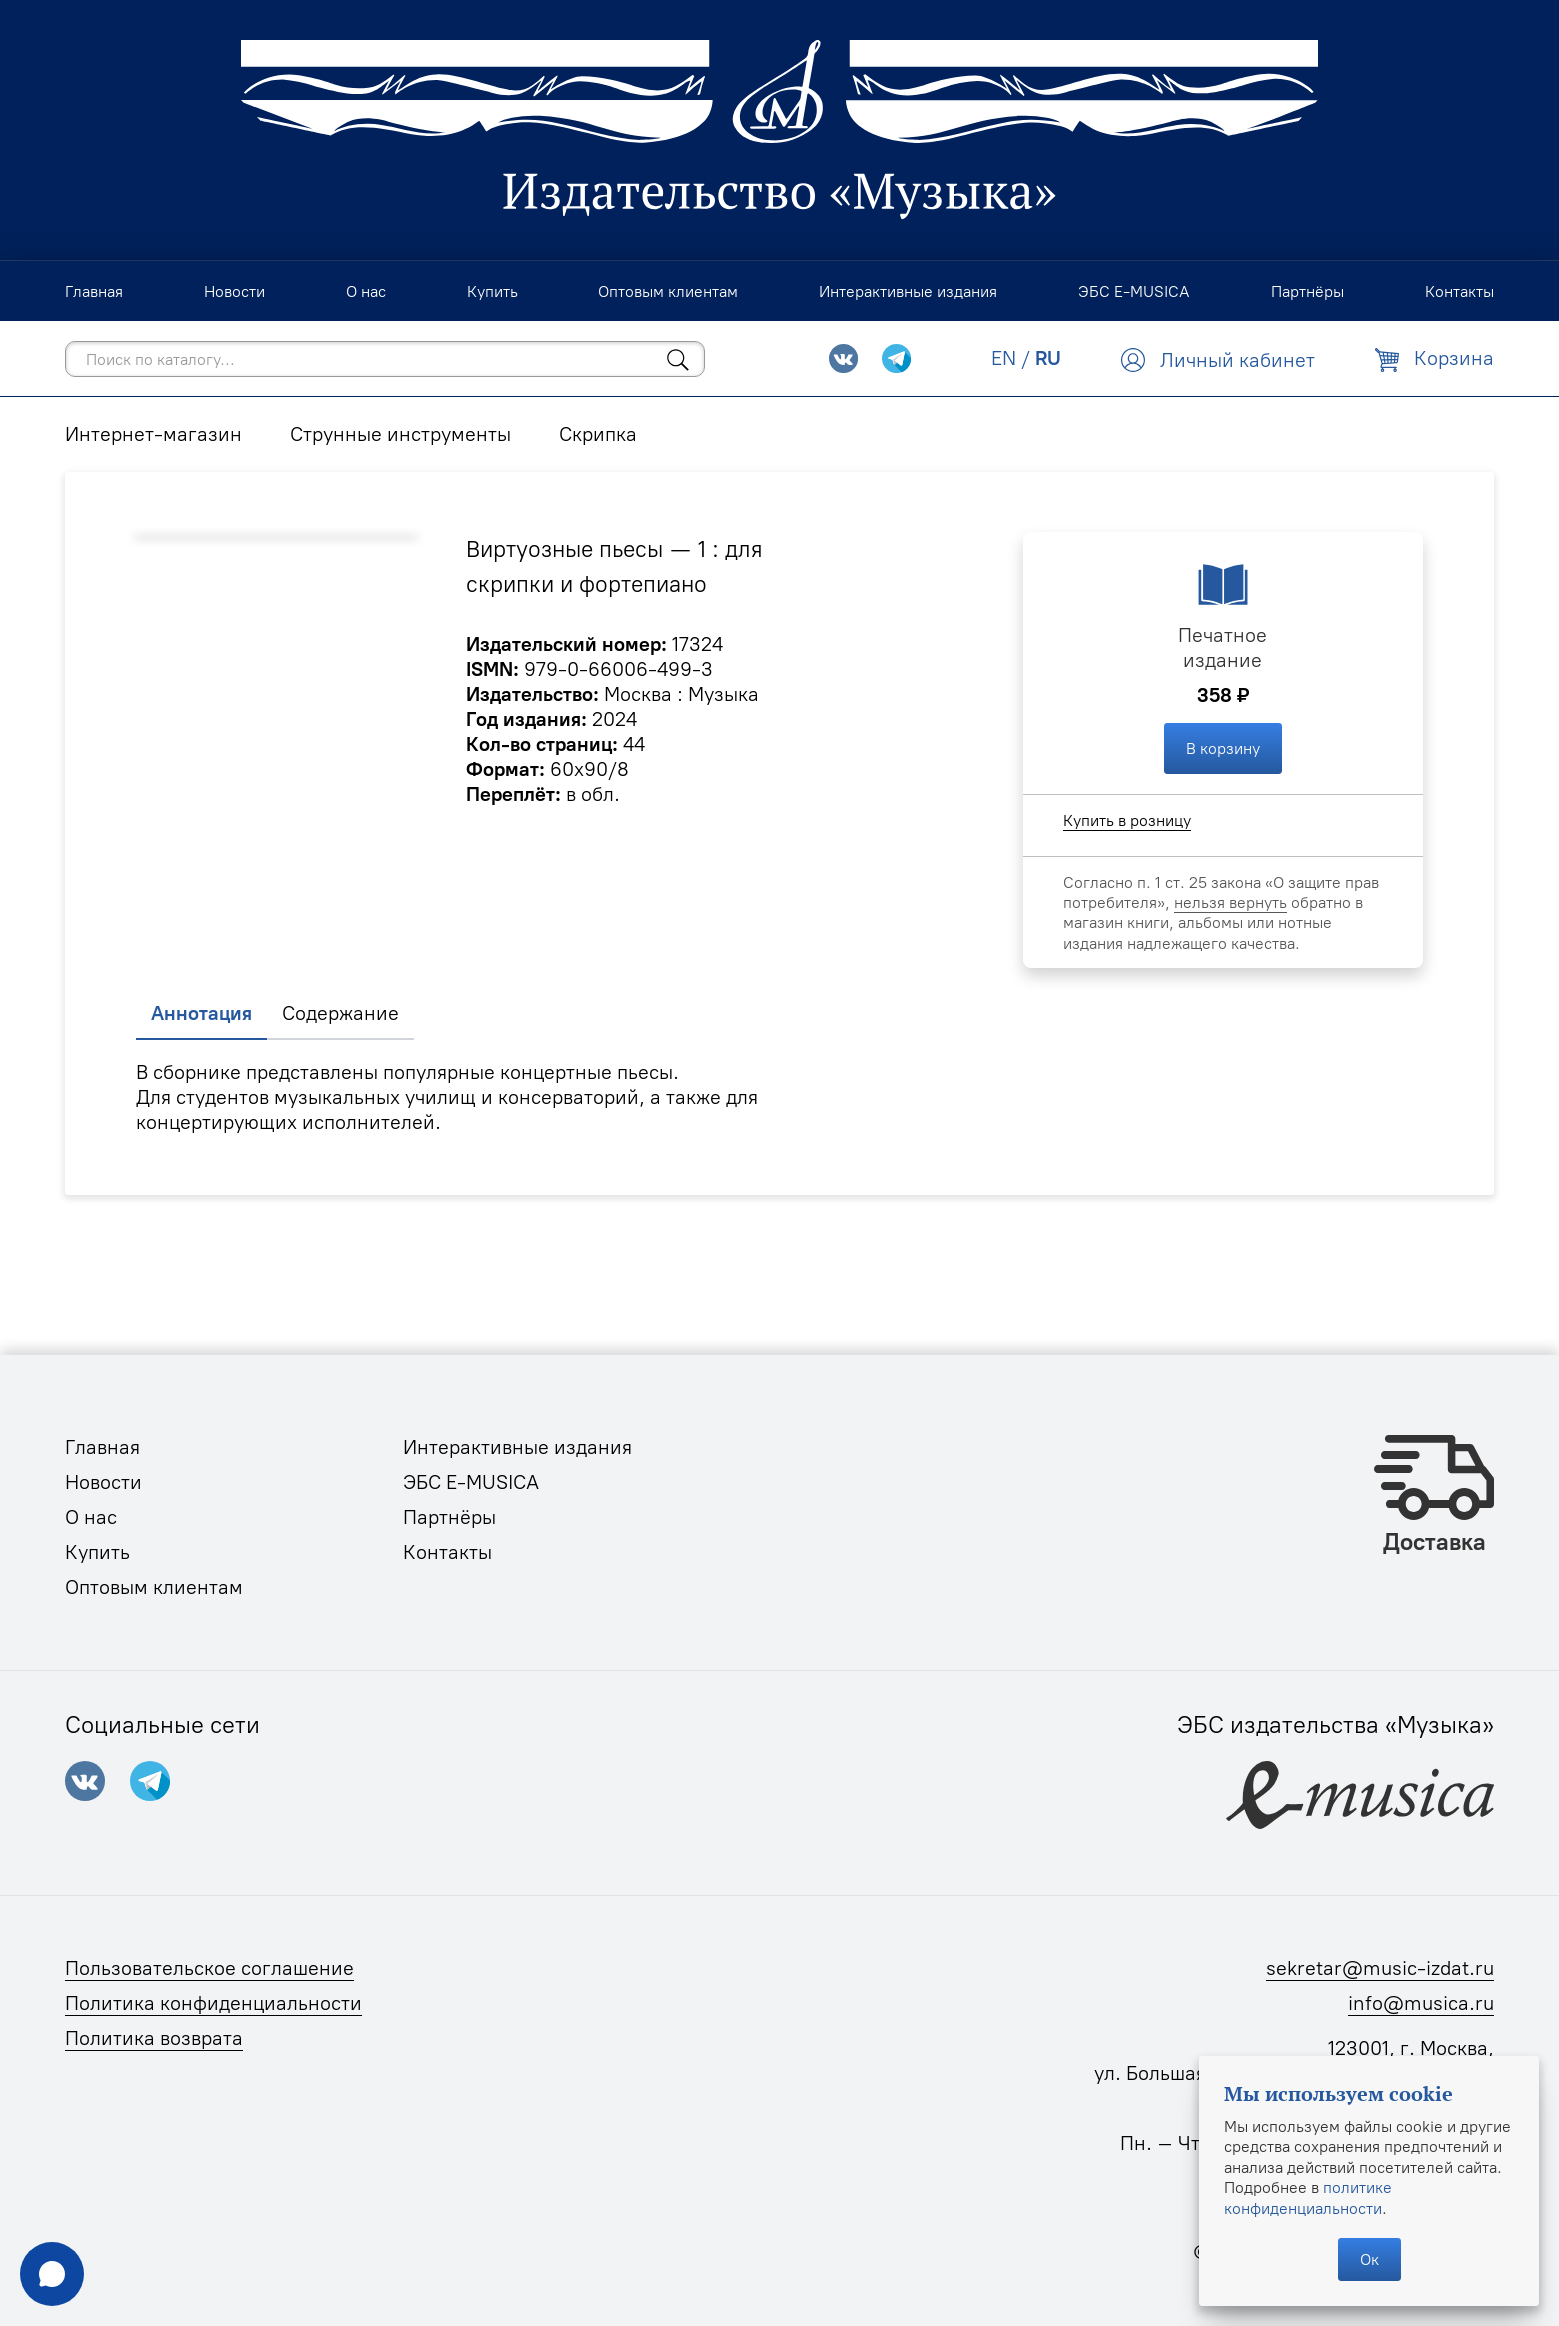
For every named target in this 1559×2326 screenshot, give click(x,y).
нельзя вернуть (1230, 902)
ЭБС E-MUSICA (471, 1482)
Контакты (447, 1552)
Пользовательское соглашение (209, 1968)
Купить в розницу (1127, 820)
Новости (103, 1482)
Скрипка (598, 434)
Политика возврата (154, 2038)
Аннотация (201, 1013)
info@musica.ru (1421, 2003)
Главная (102, 1447)
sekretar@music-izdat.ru (1380, 1968)
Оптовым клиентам (154, 1587)
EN (1003, 358)
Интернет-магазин (153, 434)
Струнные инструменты (400, 434)
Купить (97, 1552)
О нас (91, 1517)
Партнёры (449, 1517)
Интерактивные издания (517, 1447)
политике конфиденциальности (1308, 2197)
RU (1048, 358)
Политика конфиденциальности (213, 2003)
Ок (1369, 2259)
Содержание (340, 1013)
